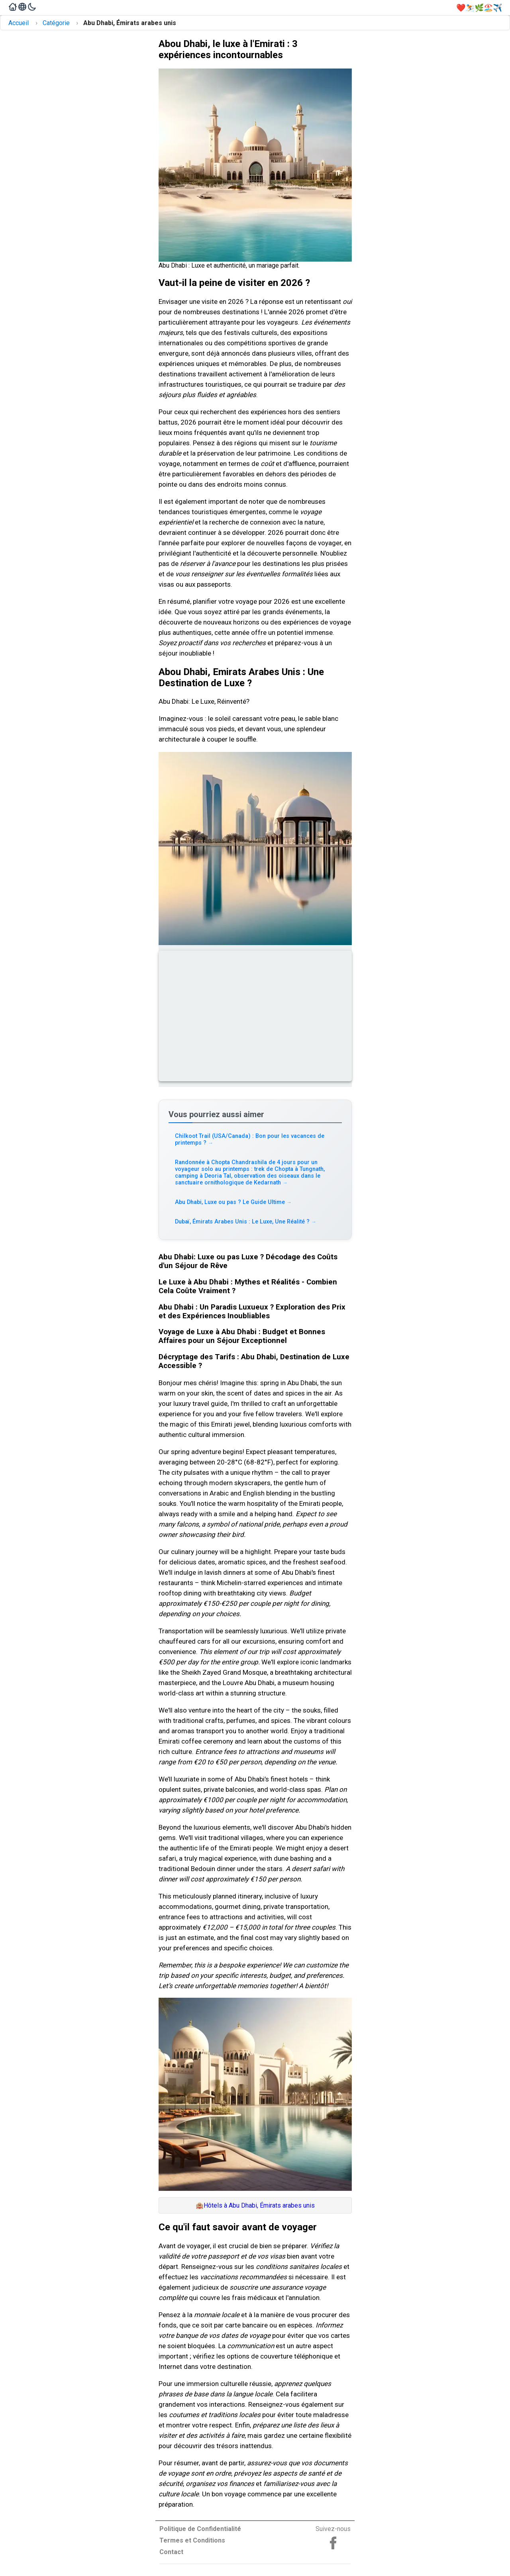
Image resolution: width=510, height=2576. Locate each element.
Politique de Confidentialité (200, 2529)
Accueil (18, 23)
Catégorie (56, 23)
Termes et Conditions (192, 2540)
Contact (171, 2552)
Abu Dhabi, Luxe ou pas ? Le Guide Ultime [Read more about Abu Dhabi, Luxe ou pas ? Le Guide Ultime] (233, 1202)
